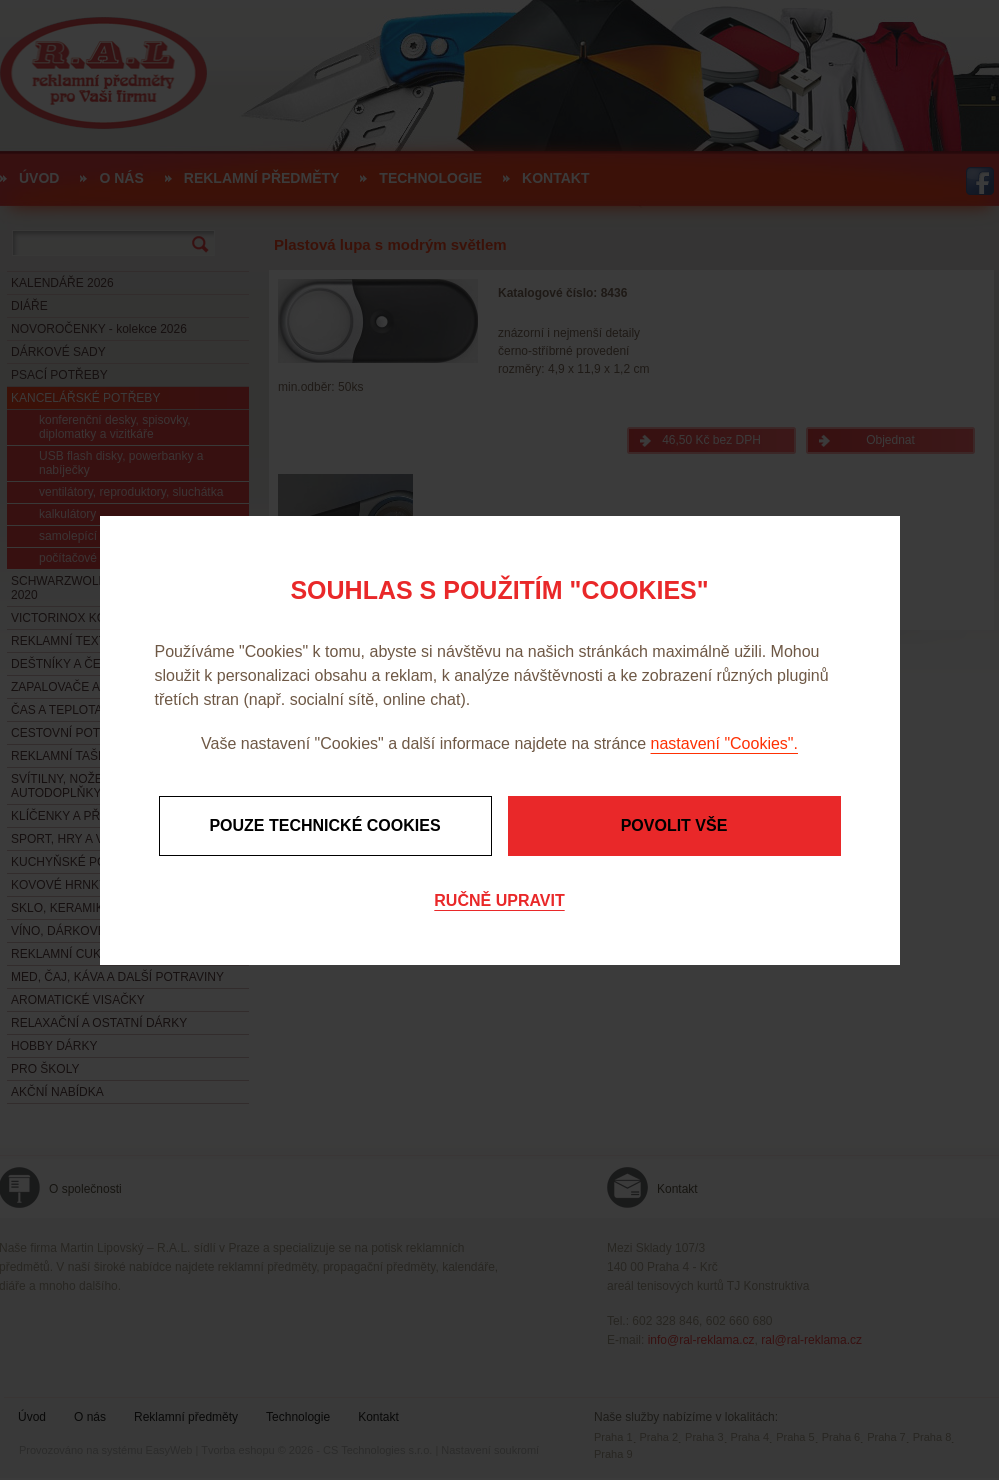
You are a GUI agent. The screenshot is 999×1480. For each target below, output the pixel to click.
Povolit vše (674, 825)
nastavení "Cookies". (724, 743)
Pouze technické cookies (324, 825)
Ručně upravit (499, 900)
